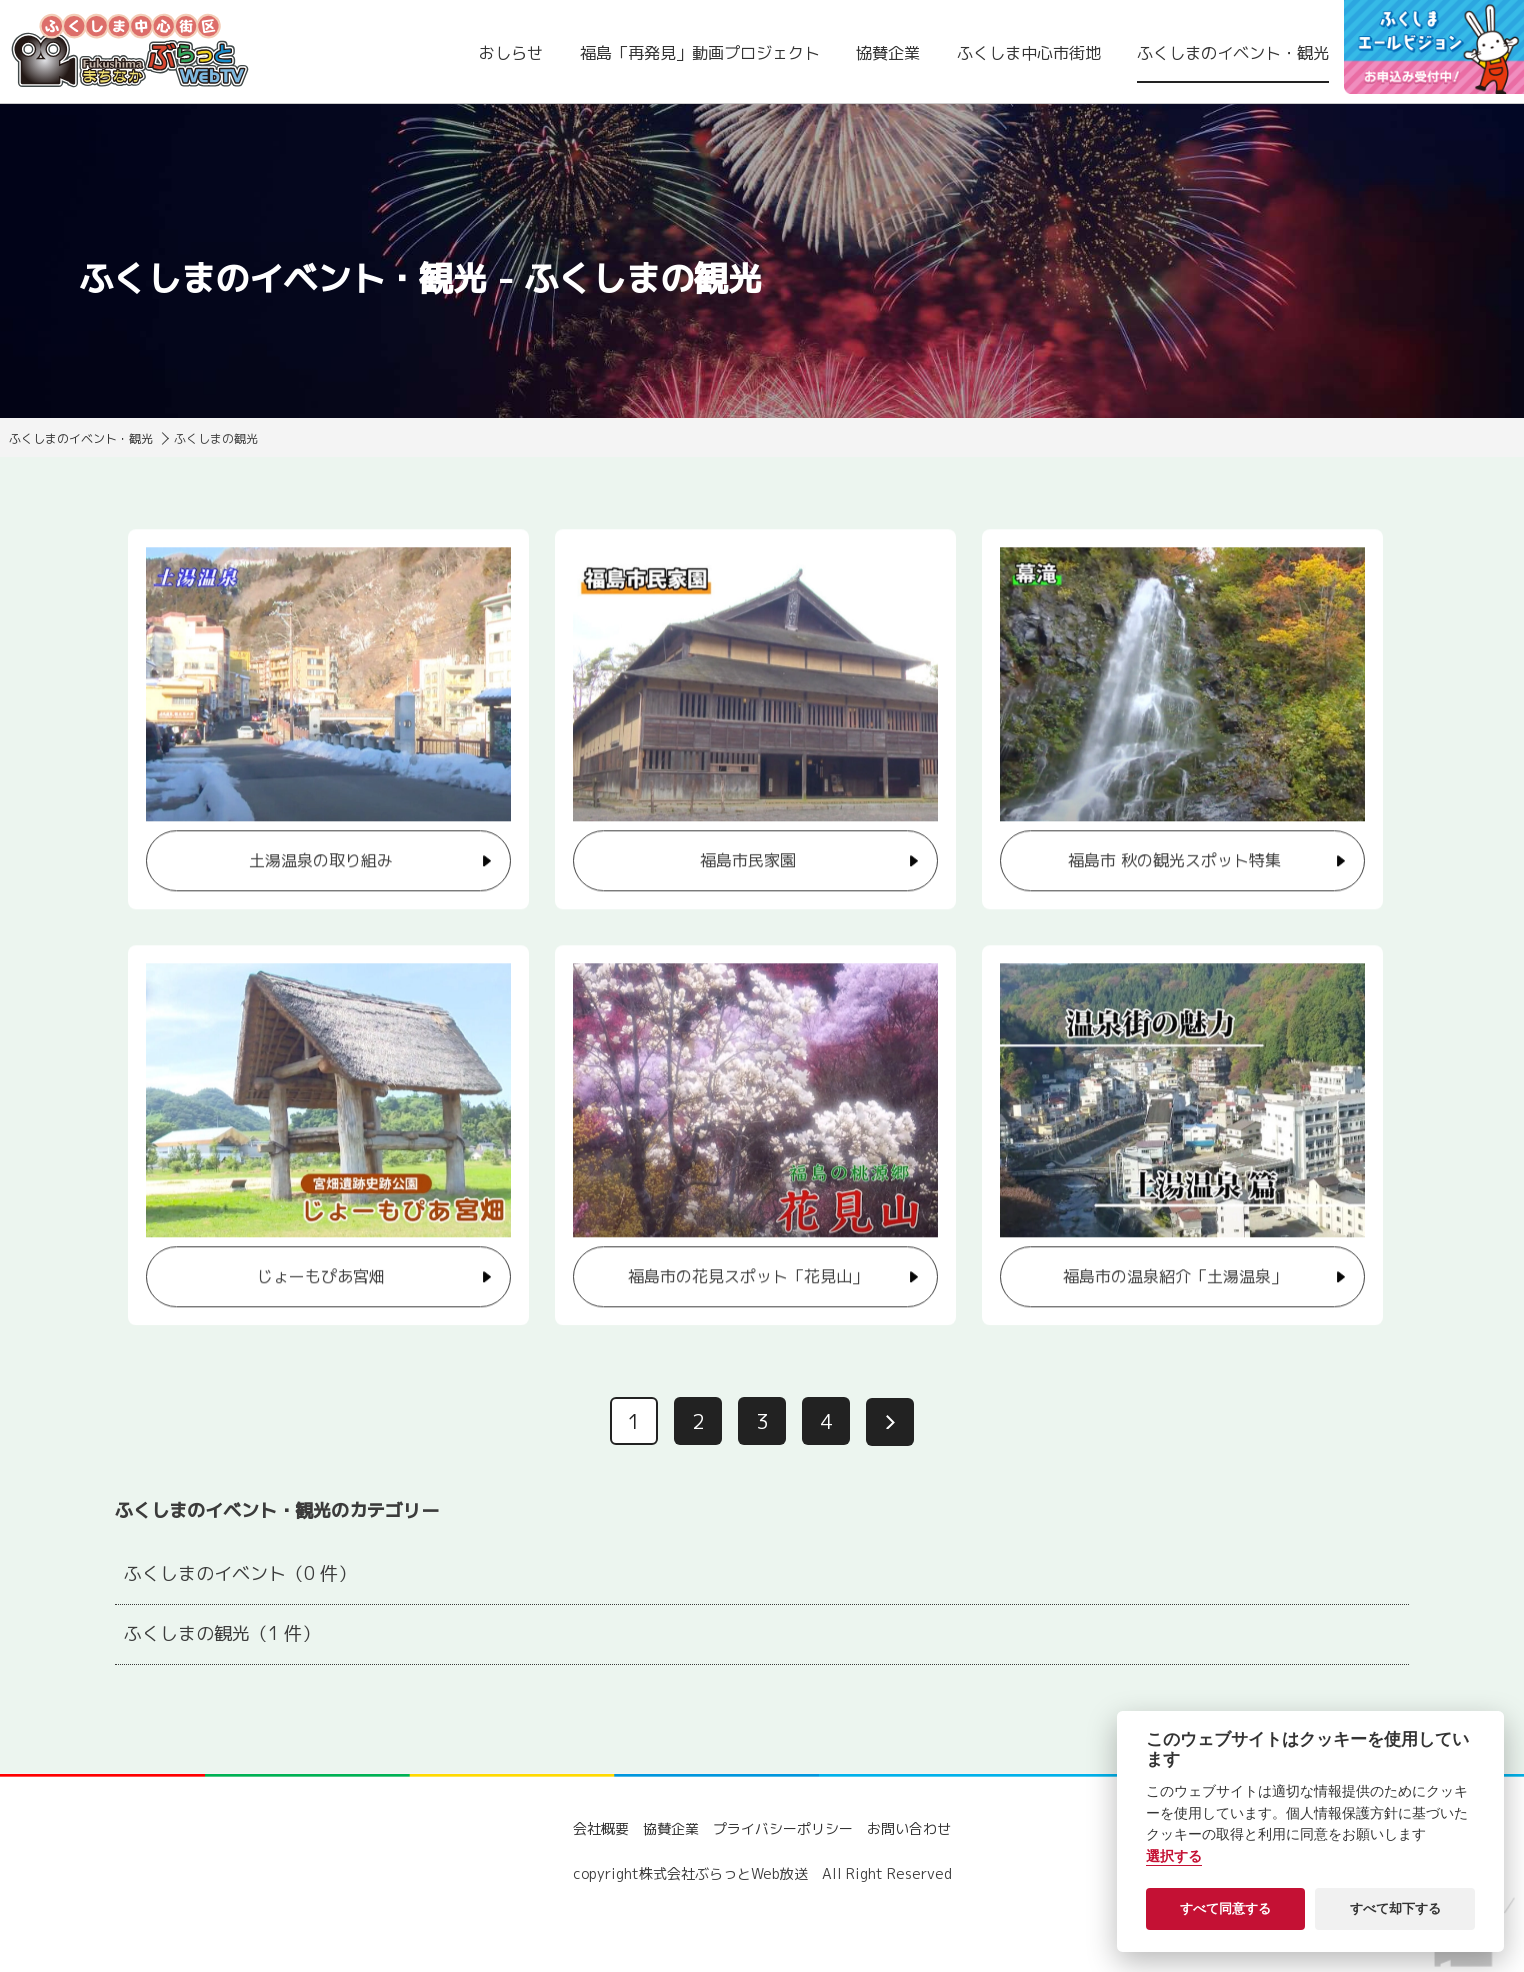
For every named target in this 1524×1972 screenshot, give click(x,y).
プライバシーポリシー (783, 1828)
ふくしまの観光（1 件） (222, 1633)
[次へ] (890, 1422)
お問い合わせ (909, 1828)
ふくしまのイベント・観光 (1233, 53)
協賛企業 (888, 53)
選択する (1174, 1856)
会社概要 (601, 1828)
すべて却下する (1395, 1908)
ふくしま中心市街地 (1029, 53)
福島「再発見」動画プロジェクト (700, 53)
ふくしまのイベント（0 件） (240, 1573)
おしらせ (511, 53)
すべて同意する (1225, 1908)
